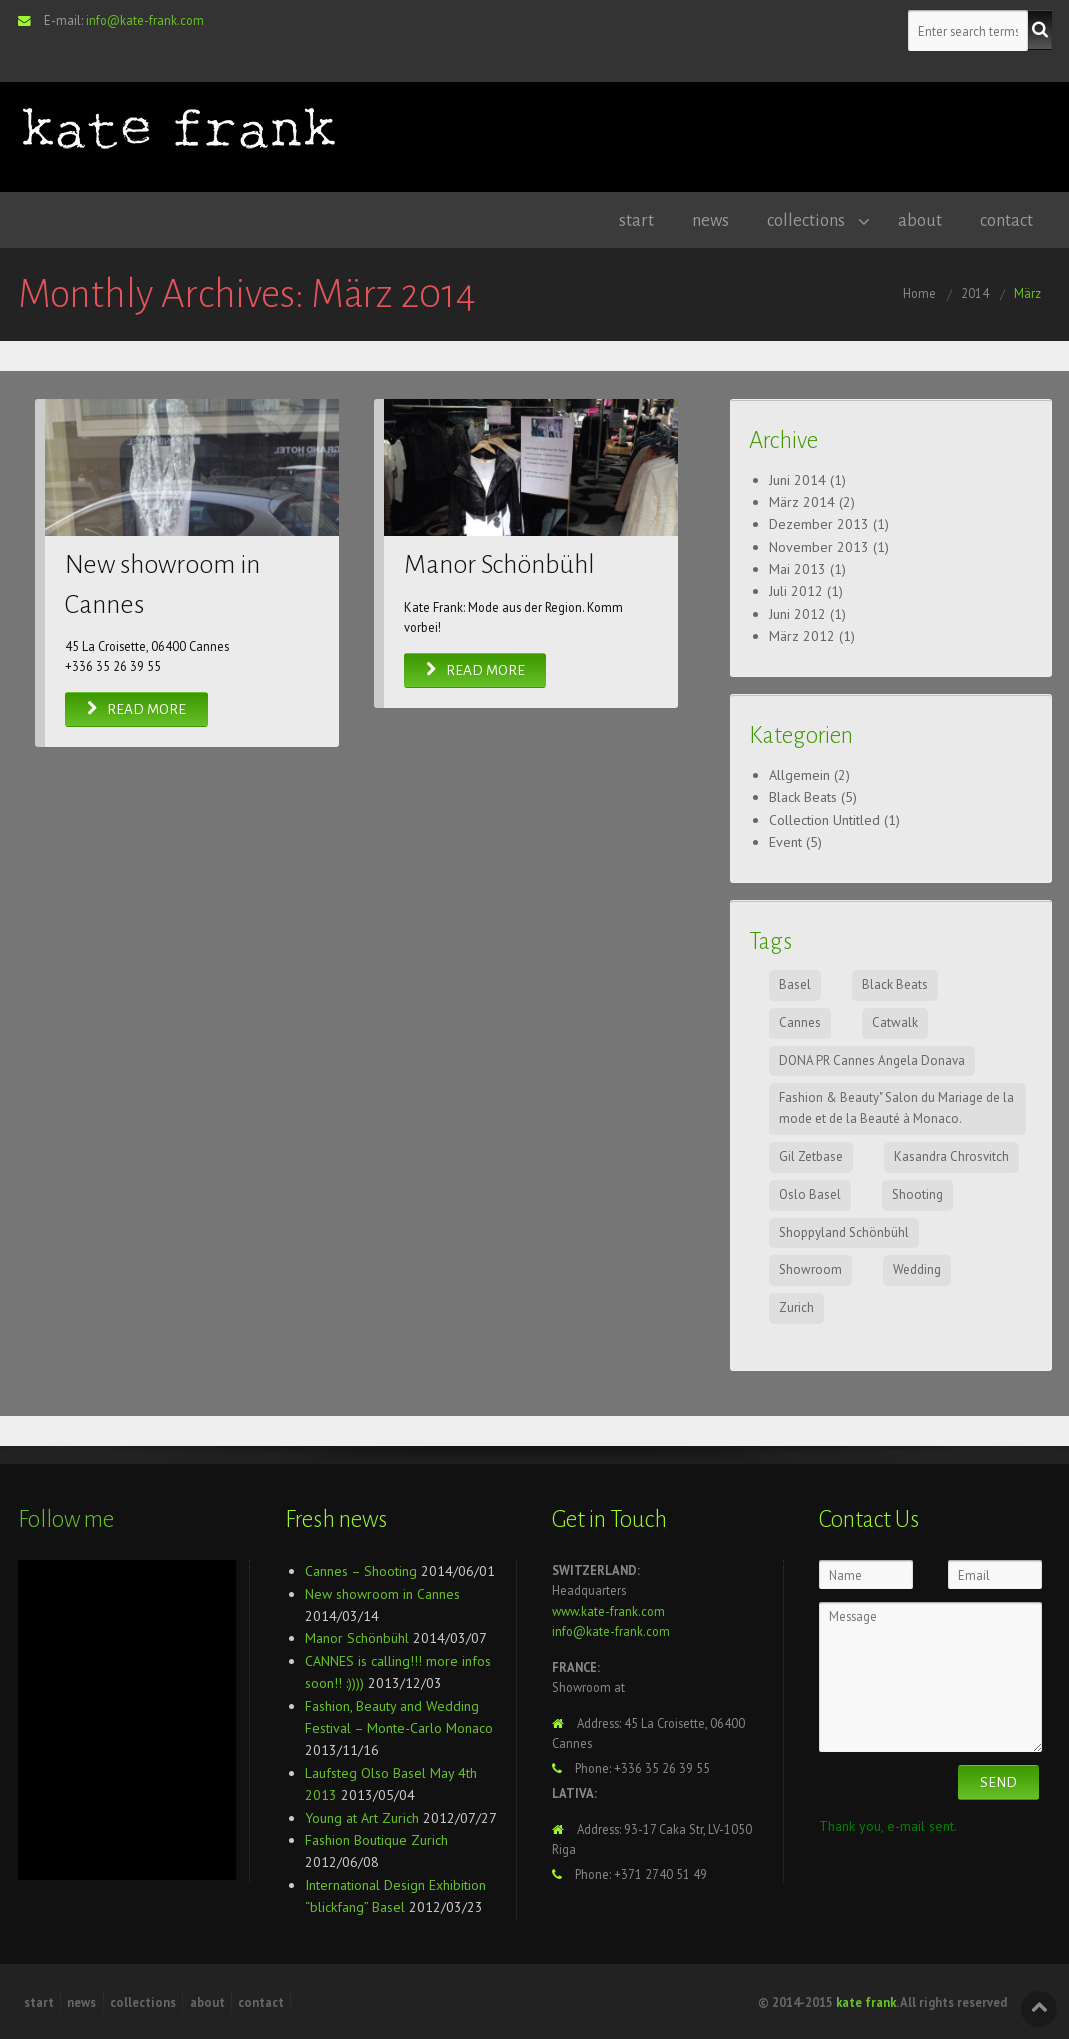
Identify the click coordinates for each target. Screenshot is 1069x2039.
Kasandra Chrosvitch (951, 1155)
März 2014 (802, 501)
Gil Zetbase (811, 1155)
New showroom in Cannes (382, 1593)
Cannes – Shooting (361, 1570)
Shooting (917, 1193)
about (917, 219)
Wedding (917, 1268)
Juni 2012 (797, 613)
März (1027, 292)
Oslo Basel (810, 1193)
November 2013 (819, 546)
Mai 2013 (797, 568)
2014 (975, 292)
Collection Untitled (824, 819)
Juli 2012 (796, 590)
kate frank (865, 2001)
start (627, 219)
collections (801, 219)
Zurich (796, 1306)
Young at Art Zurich (362, 1817)
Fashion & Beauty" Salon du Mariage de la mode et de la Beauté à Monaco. (896, 1107)
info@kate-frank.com (145, 20)
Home (919, 292)
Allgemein (799, 774)
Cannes (800, 1021)
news (703, 219)
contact (1005, 219)
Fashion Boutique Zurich (376, 1839)
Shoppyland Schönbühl (844, 1231)
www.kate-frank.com (608, 1610)
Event (785, 841)
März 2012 (802, 635)
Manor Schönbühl (499, 564)
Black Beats (803, 796)
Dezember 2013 (819, 523)
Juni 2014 (797, 478)
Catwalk (895, 1021)
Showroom (810, 1268)
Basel (795, 983)
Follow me (66, 1518)
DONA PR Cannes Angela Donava (872, 1059)
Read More (136, 708)
